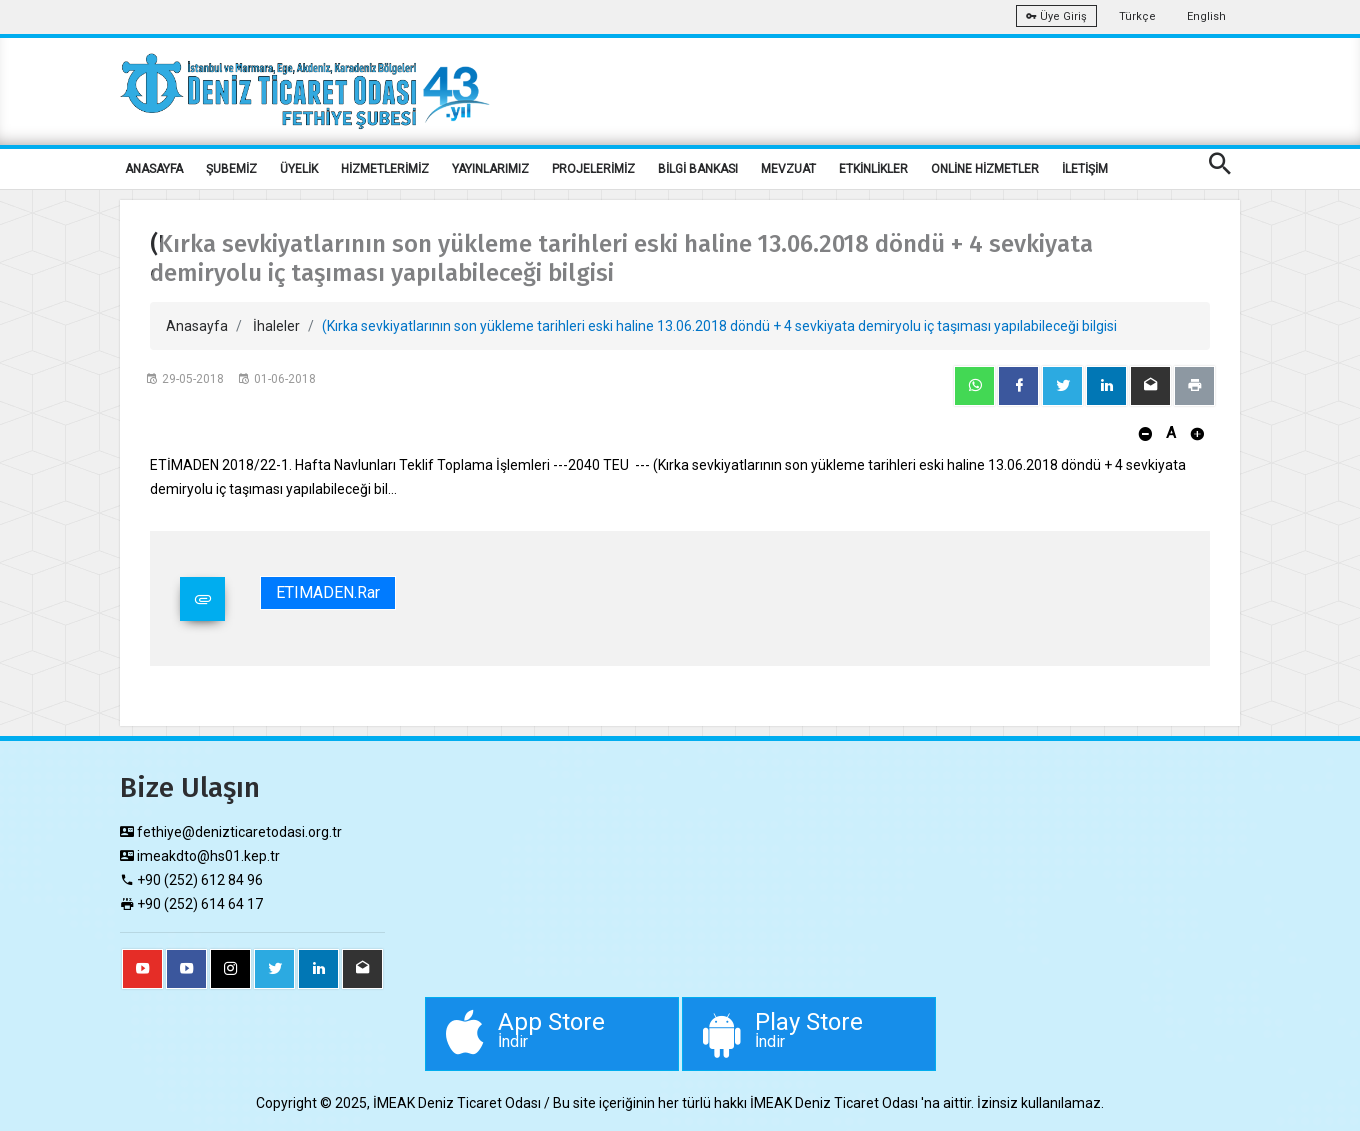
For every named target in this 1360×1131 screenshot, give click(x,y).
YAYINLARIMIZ (490, 169)
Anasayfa (197, 326)
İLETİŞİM (1085, 169)
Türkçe (1137, 16)
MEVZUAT (788, 169)
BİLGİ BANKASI (698, 169)
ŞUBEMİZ (231, 169)
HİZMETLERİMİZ (385, 169)
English (1206, 16)
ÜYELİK (299, 169)
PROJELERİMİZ (593, 169)
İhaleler (276, 326)
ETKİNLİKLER (873, 169)
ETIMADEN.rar (328, 592)
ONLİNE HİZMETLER (985, 169)
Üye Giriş (1056, 16)
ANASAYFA (154, 169)
